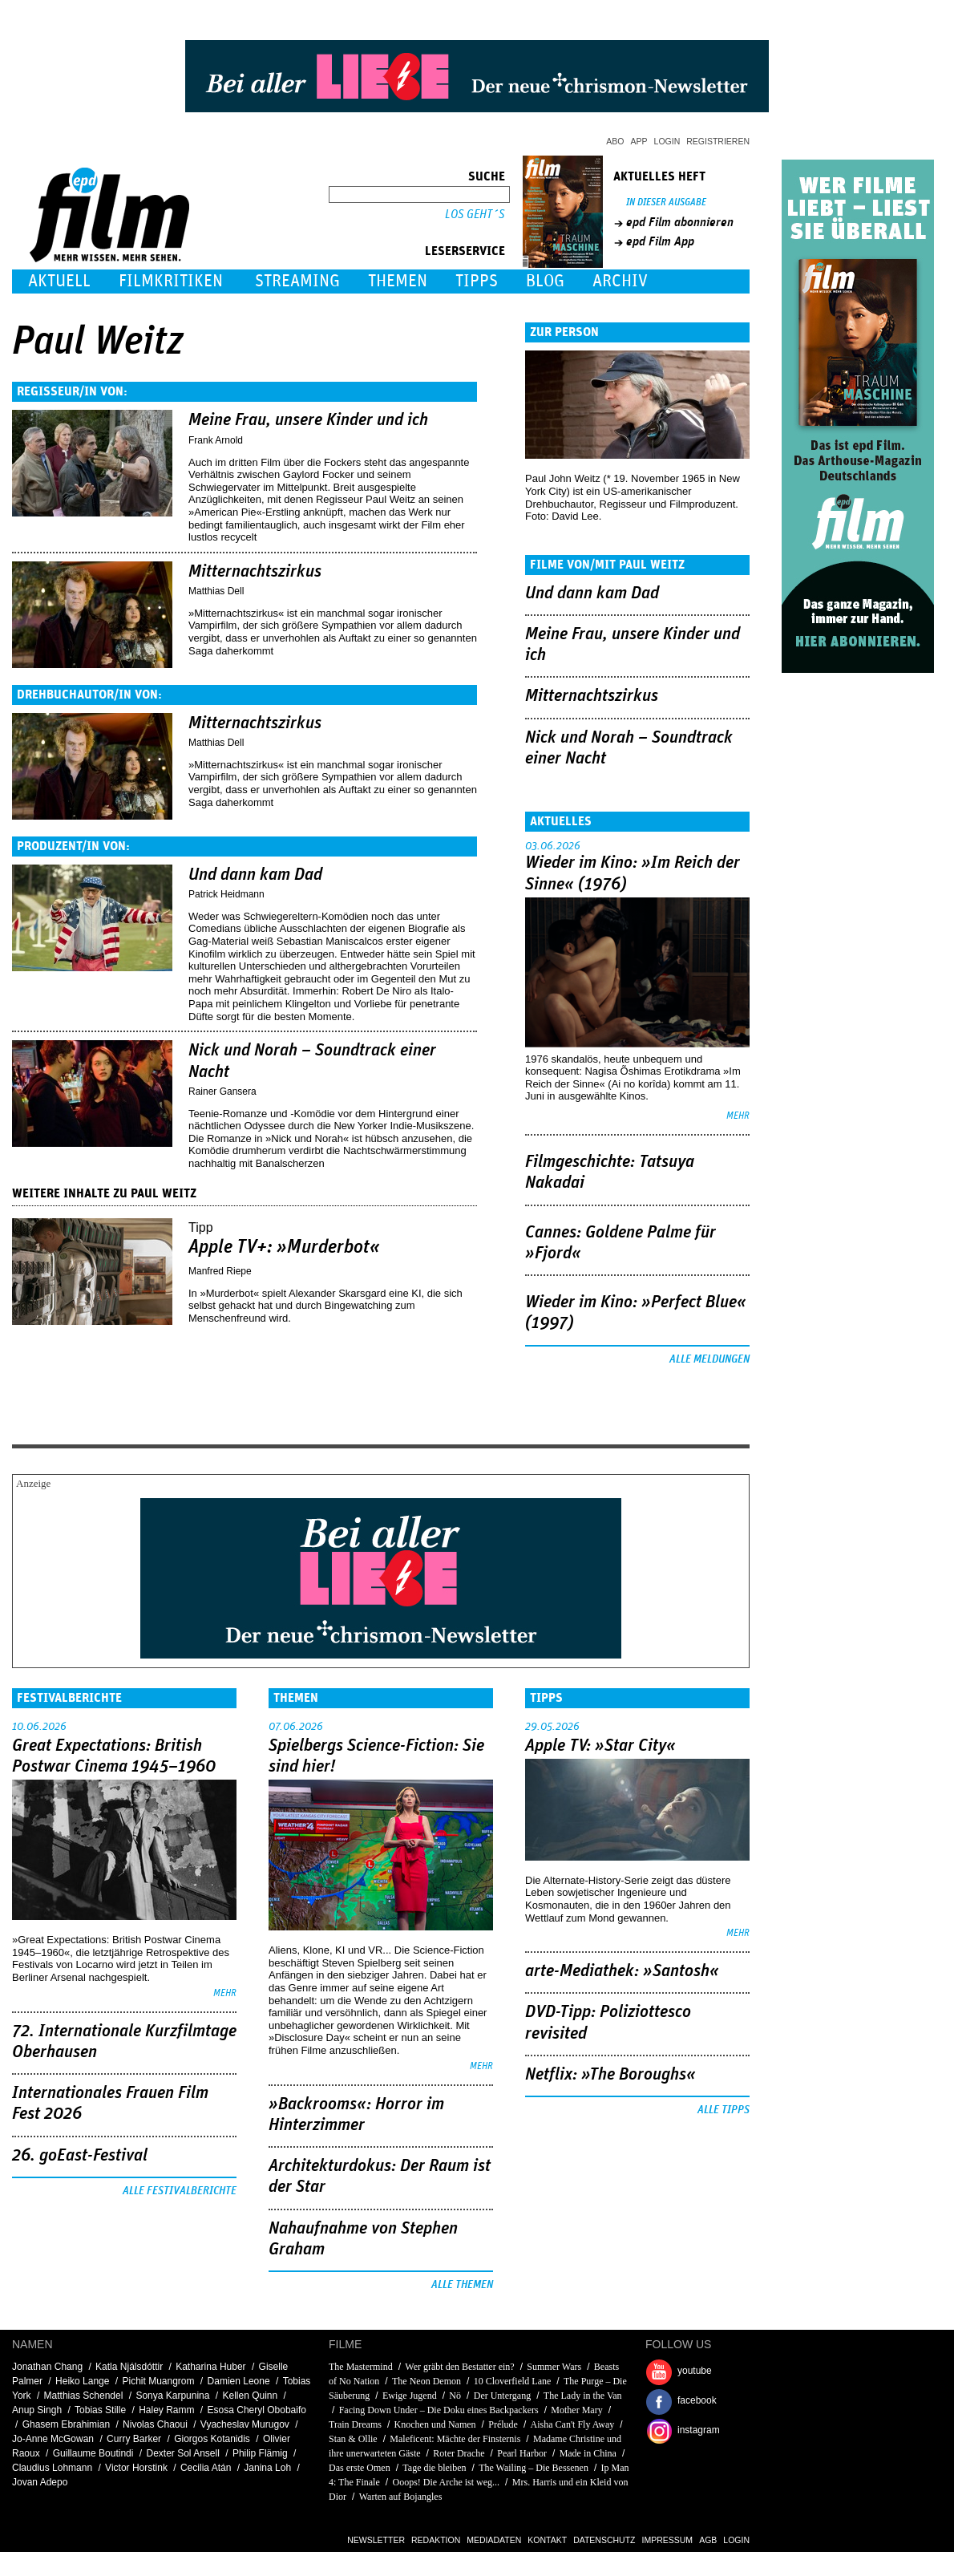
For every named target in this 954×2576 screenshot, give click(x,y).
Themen (397, 281)
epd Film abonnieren (680, 222)
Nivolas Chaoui (155, 2424)
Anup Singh (37, 2410)
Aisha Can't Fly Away (573, 2424)
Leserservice (465, 251)
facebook (697, 2400)
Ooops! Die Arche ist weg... (445, 2482)
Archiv (620, 281)
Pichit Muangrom (158, 2381)
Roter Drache (458, 2453)
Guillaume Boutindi (93, 2453)
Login (667, 141)
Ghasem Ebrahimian (66, 2424)
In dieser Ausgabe (666, 202)
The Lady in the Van (583, 2395)
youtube (694, 2370)
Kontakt (547, 2540)
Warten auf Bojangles (401, 2496)
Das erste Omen (359, 2467)
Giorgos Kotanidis (212, 2438)
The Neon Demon (426, 2381)
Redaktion (435, 2540)
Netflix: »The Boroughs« (610, 2075)
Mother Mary (576, 2410)
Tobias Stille (100, 2410)
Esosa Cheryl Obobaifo (257, 2410)
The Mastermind (361, 2366)
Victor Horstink (136, 2467)
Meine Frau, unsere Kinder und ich (308, 420)
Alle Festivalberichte (179, 2191)
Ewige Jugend (409, 2395)
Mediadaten (494, 2540)
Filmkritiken (171, 281)
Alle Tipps (723, 2110)
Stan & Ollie (353, 2438)
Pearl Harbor (522, 2453)
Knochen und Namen (435, 2424)
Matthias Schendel (83, 2395)
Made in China (588, 2453)
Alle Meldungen (709, 1359)
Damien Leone (239, 2381)
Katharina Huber (210, 2366)
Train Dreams (355, 2424)
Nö (455, 2395)
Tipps (476, 281)
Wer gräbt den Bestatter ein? (459, 2366)
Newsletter (376, 2540)
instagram (698, 2430)
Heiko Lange (82, 2381)
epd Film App (660, 241)
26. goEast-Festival (80, 2156)
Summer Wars (554, 2366)
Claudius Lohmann (52, 2467)
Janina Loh (267, 2467)
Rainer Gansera (222, 1091)
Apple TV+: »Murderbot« (284, 1247)
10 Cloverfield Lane (513, 2381)
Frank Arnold (215, 440)
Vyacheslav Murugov (244, 2424)
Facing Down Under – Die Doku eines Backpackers (439, 2410)
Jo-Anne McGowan (53, 2438)
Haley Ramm (166, 2410)
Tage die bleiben (434, 2467)
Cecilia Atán (205, 2467)
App (639, 141)
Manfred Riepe (220, 1271)
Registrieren (718, 141)
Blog (545, 281)
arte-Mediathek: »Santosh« (622, 1971)
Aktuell (59, 281)
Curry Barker (134, 2438)
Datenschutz (604, 2540)
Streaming (297, 281)
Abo (615, 141)
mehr (738, 1116)
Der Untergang (502, 2395)
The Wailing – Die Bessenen (533, 2467)
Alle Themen (462, 2284)
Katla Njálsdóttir (129, 2366)
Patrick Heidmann (226, 894)
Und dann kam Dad (255, 875)
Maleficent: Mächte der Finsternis (455, 2438)
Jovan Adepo (39, 2482)
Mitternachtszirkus (254, 572)
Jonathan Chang (47, 2366)
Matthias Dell (216, 591)
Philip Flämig (260, 2453)
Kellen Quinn (249, 2395)
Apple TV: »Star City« (600, 1746)
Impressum (667, 2540)
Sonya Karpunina (172, 2395)
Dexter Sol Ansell (182, 2453)
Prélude (503, 2424)
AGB (708, 2540)
